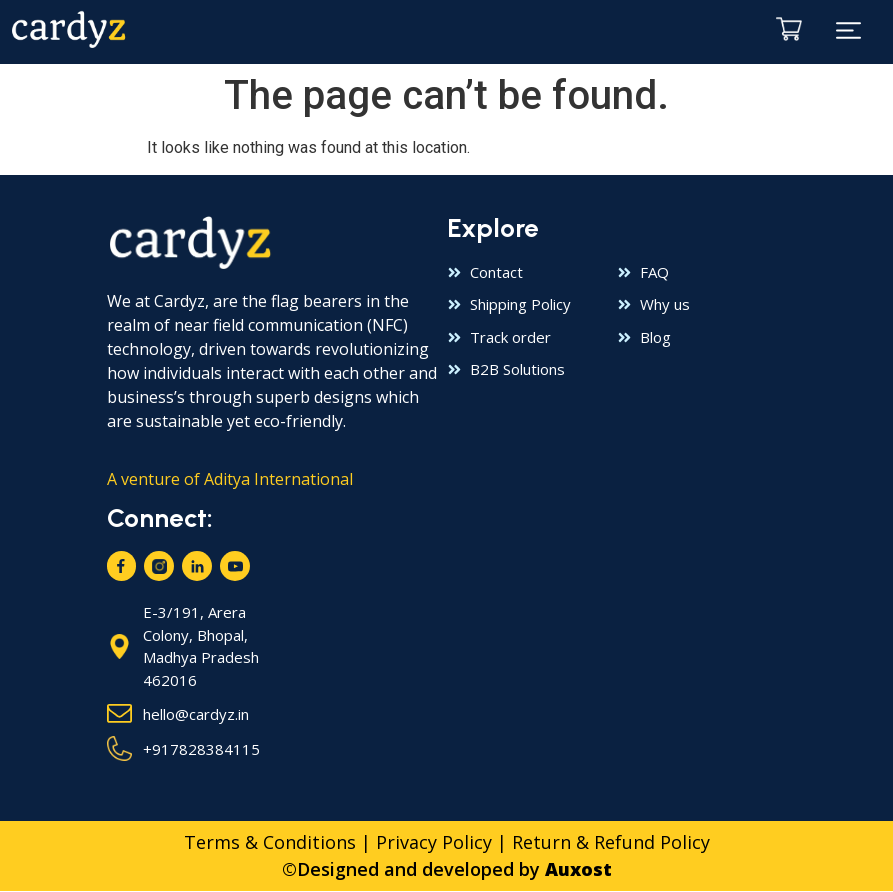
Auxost (578, 870)
